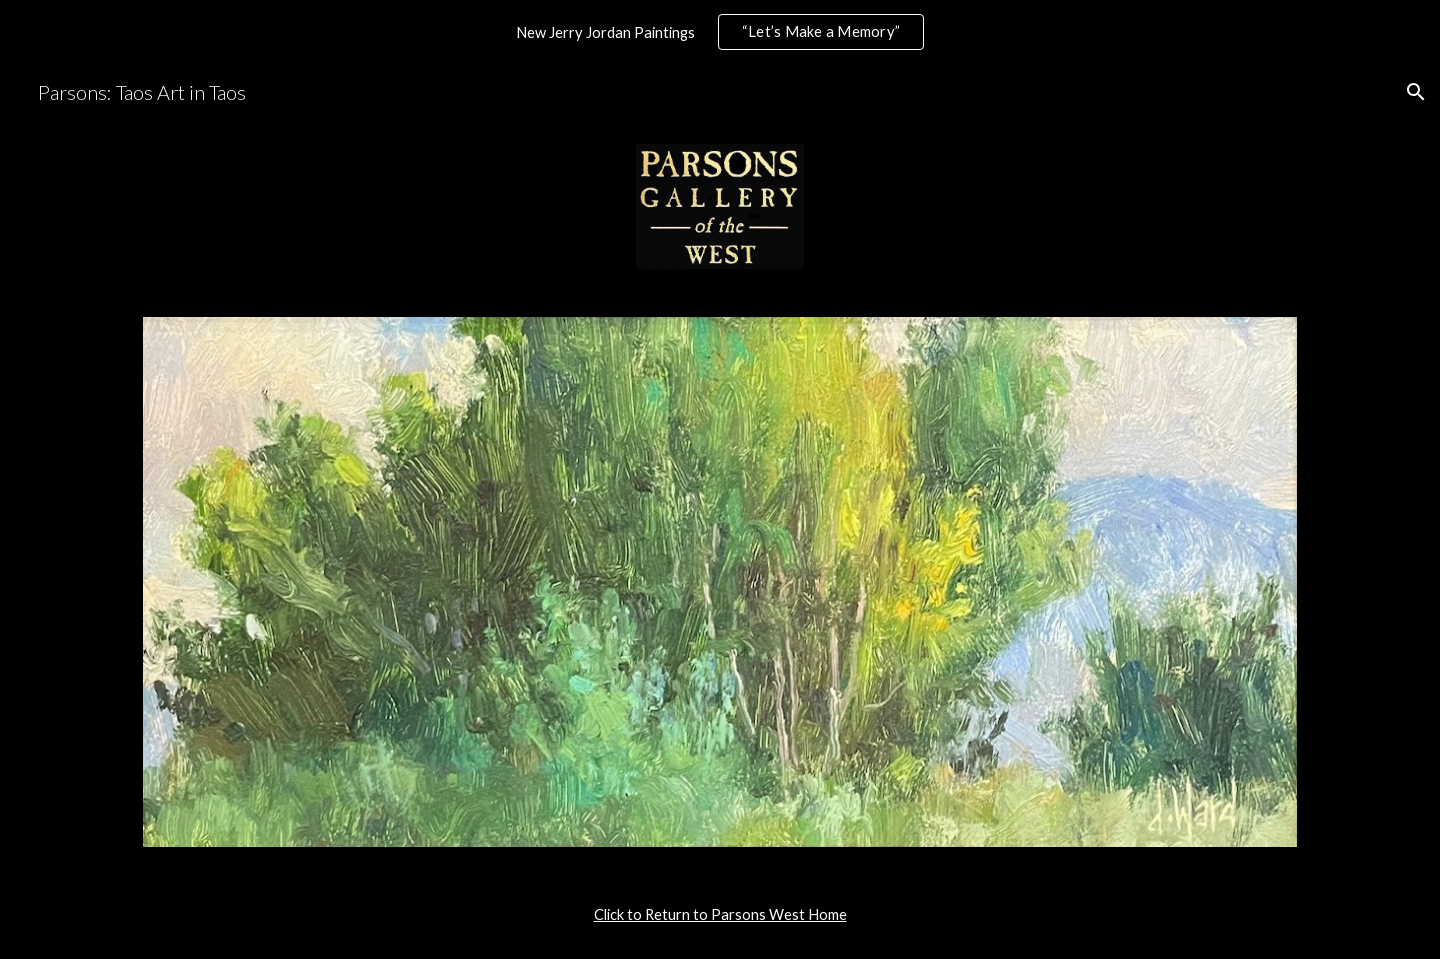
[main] (720, 915)
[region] (720, 32)
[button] (1416, 92)
